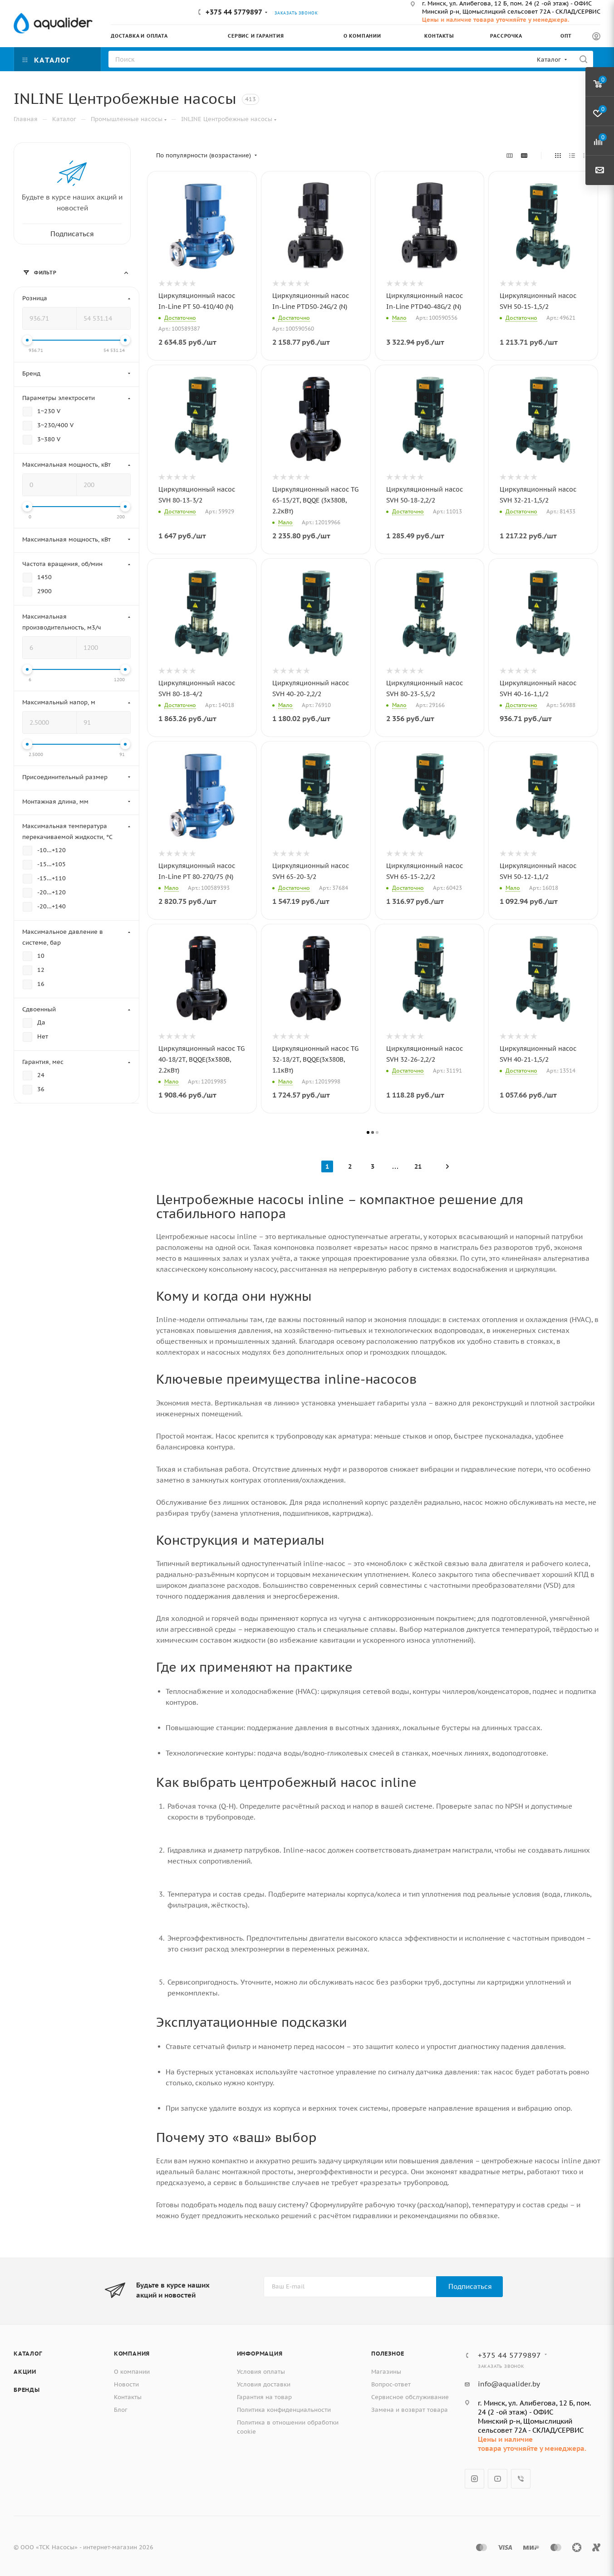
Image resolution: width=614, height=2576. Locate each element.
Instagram (474, 2478)
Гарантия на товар (264, 2397)
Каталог (28, 2353)
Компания (132, 2353)
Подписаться (470, 2286)
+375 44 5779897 (234, 12)
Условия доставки (263, 2384)
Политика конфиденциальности (284, 2410)
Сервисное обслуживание (410, 2397)
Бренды (27, 2390)
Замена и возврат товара (409, 2410)
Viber (520, 2478)
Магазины (386, 2372)
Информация (260, 2353)
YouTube (497, 2478)
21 (418, 1166)
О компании (132, 2372)
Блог (121, 2410)
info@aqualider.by (509, 2384)
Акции (25, 2372)
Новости (126, 2384)
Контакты (128, 2397)
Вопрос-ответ (391, 2384)
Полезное (387, 2353)
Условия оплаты (261, 2372)
